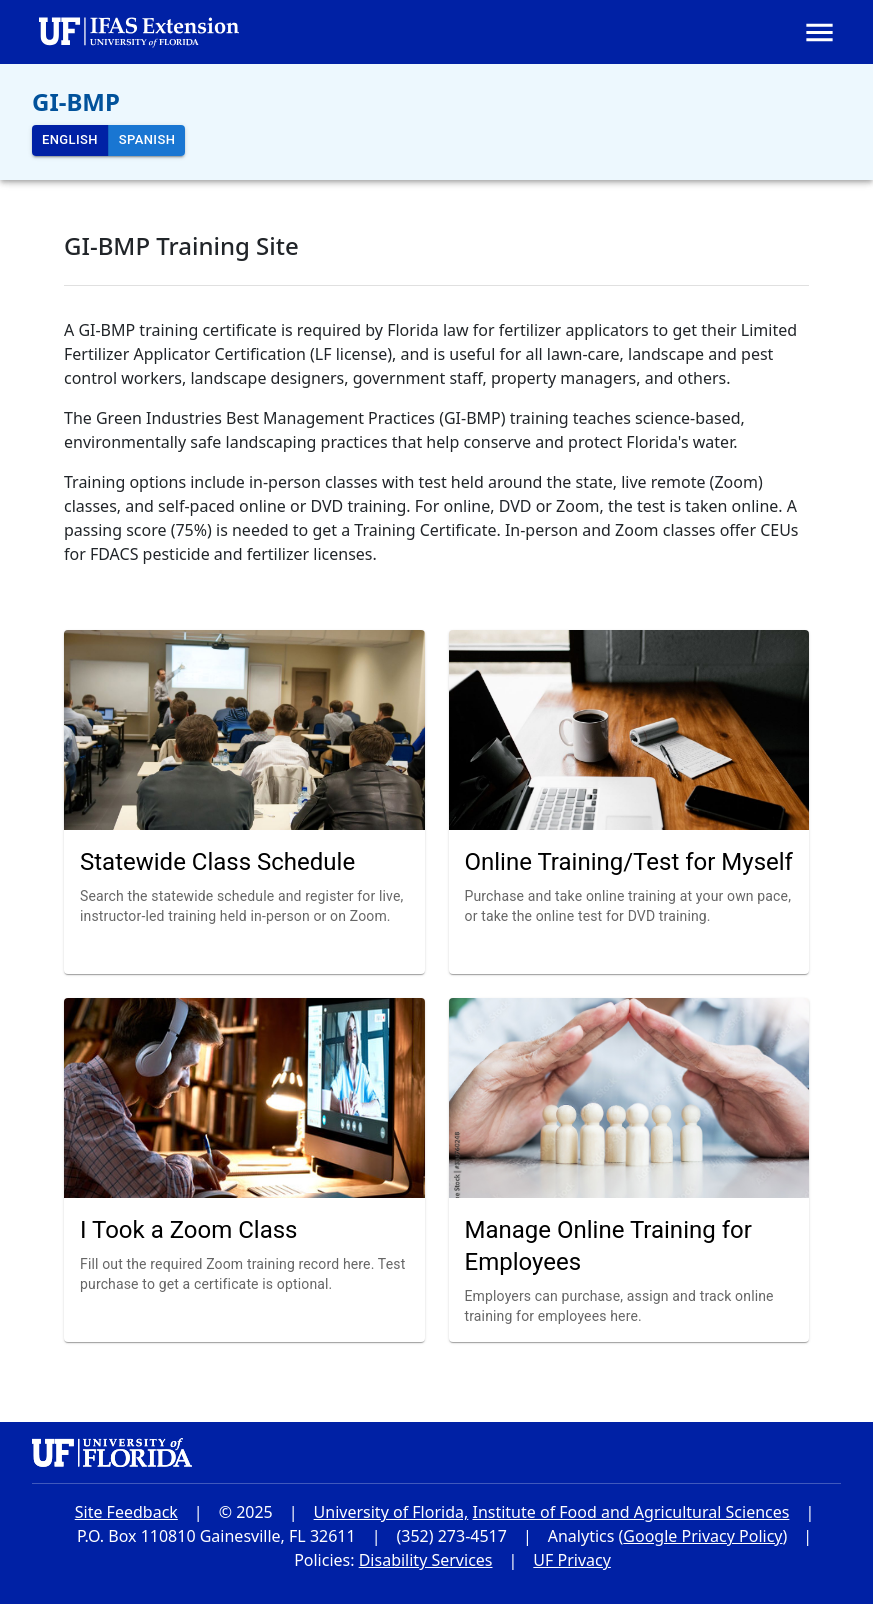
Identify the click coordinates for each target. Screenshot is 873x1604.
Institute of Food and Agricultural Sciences (630, 1512)
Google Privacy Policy (702, 1536)
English (70, 140)
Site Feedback (126, 1512)
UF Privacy (572, 1560)
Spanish (147, 140)
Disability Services (426, 1560)
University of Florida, (391, 1512)
